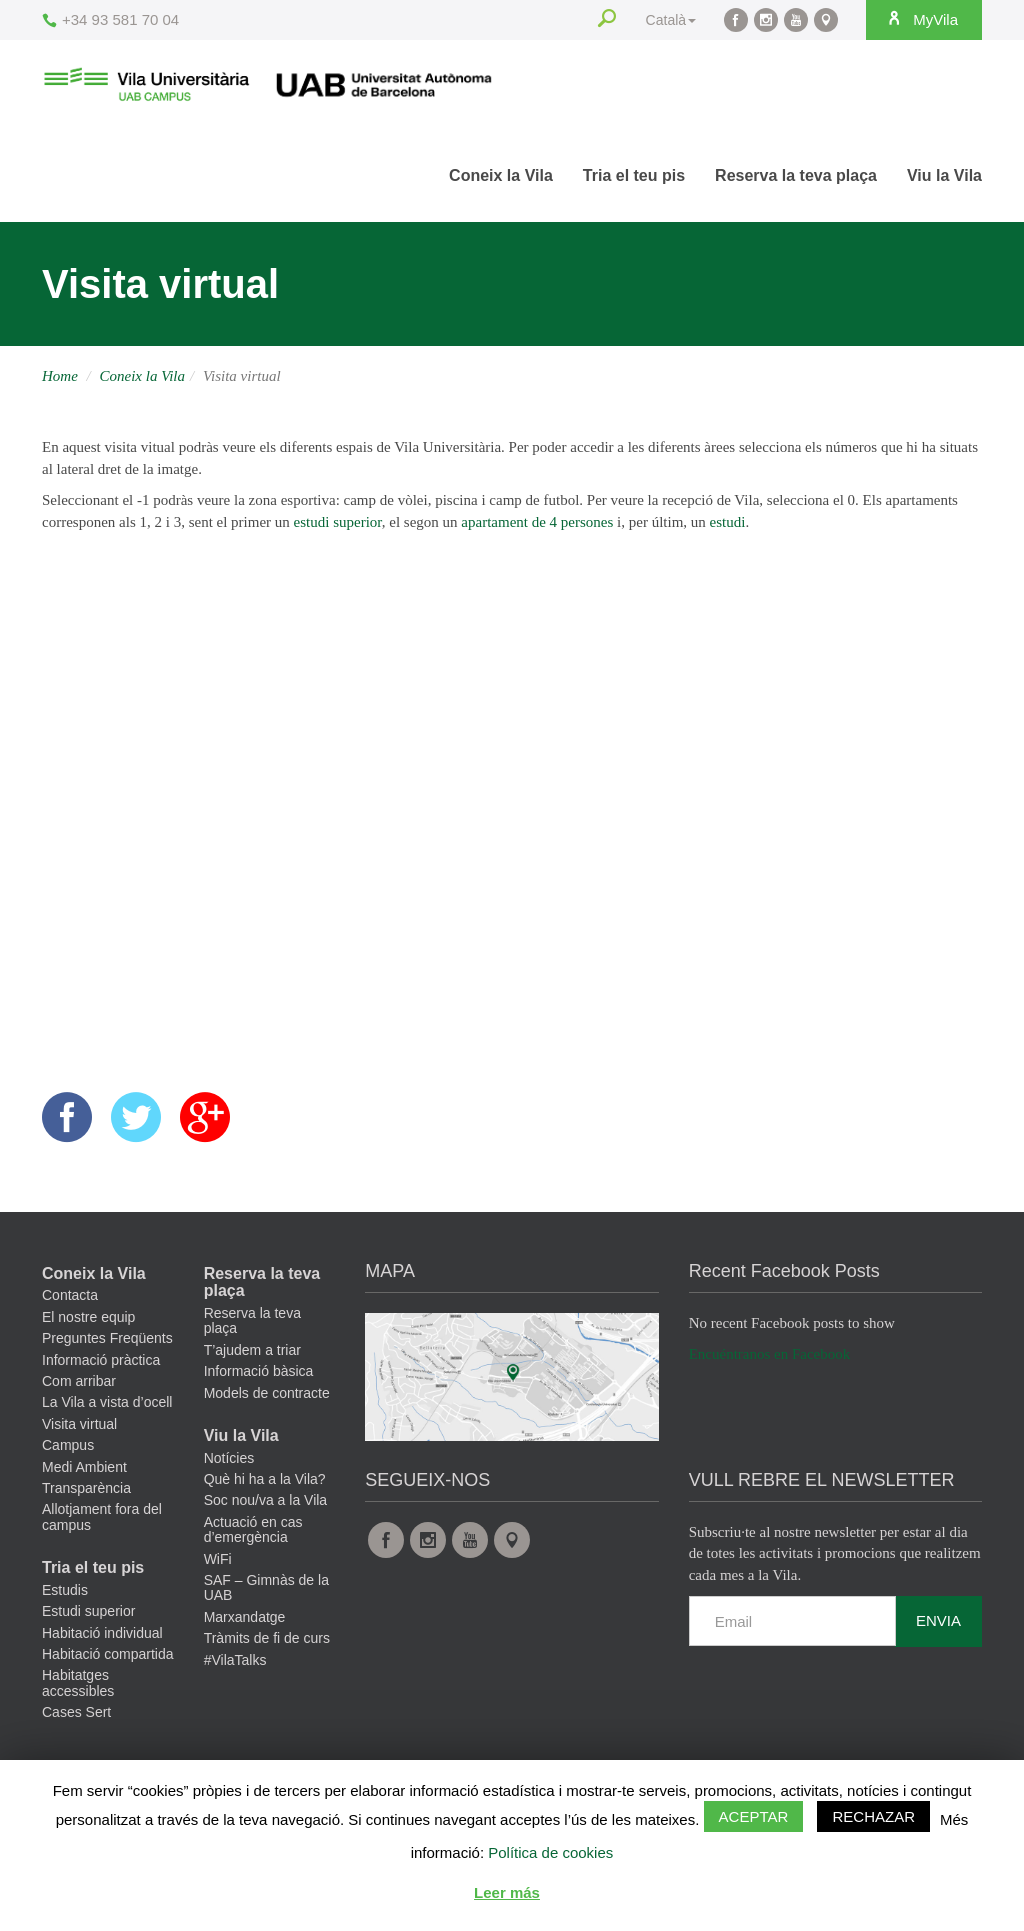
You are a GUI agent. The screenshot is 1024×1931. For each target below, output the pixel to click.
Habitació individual (102, 1633)
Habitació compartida (108, 1654)
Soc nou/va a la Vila (266, 1500)
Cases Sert (76, 1712)
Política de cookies (550, 1852)
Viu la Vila (944, 175)
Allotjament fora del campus (102, 1516)
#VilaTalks (235, 1660)
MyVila (922, 19)
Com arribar (79, 1381)
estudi (728, 522)
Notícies (229, 1458)
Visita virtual (79, 1424)
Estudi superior (88, 1611)
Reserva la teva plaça (796, 175)
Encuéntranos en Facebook (770, 1354)
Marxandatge (245, 1617)
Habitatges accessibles (78, 1682)
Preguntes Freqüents (107, 1338)
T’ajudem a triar (252, 1350)
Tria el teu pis (634, 175)
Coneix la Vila (501, 175)
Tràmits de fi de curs (267, 1638)
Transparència (86, 1488)
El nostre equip (88, 1317)
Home (60, 376)
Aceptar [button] (754, 1816)
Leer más (507, 1892)
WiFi (218, 1559)
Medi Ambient (84, 1467)
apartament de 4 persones (537, 522)
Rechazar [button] (873, 1816)
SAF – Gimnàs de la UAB (266, 1587)
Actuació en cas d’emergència (253, 1529)
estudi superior (338, 522)
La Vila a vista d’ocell (107, 1402)
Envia (938, 1620)
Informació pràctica (101, 1360)
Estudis (65, 1590)
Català (671, 20)
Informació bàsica (259, 1371)
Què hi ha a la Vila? (265, 1479)
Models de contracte (267, 1393)
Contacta (70, 1295)
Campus (68, 1445)
